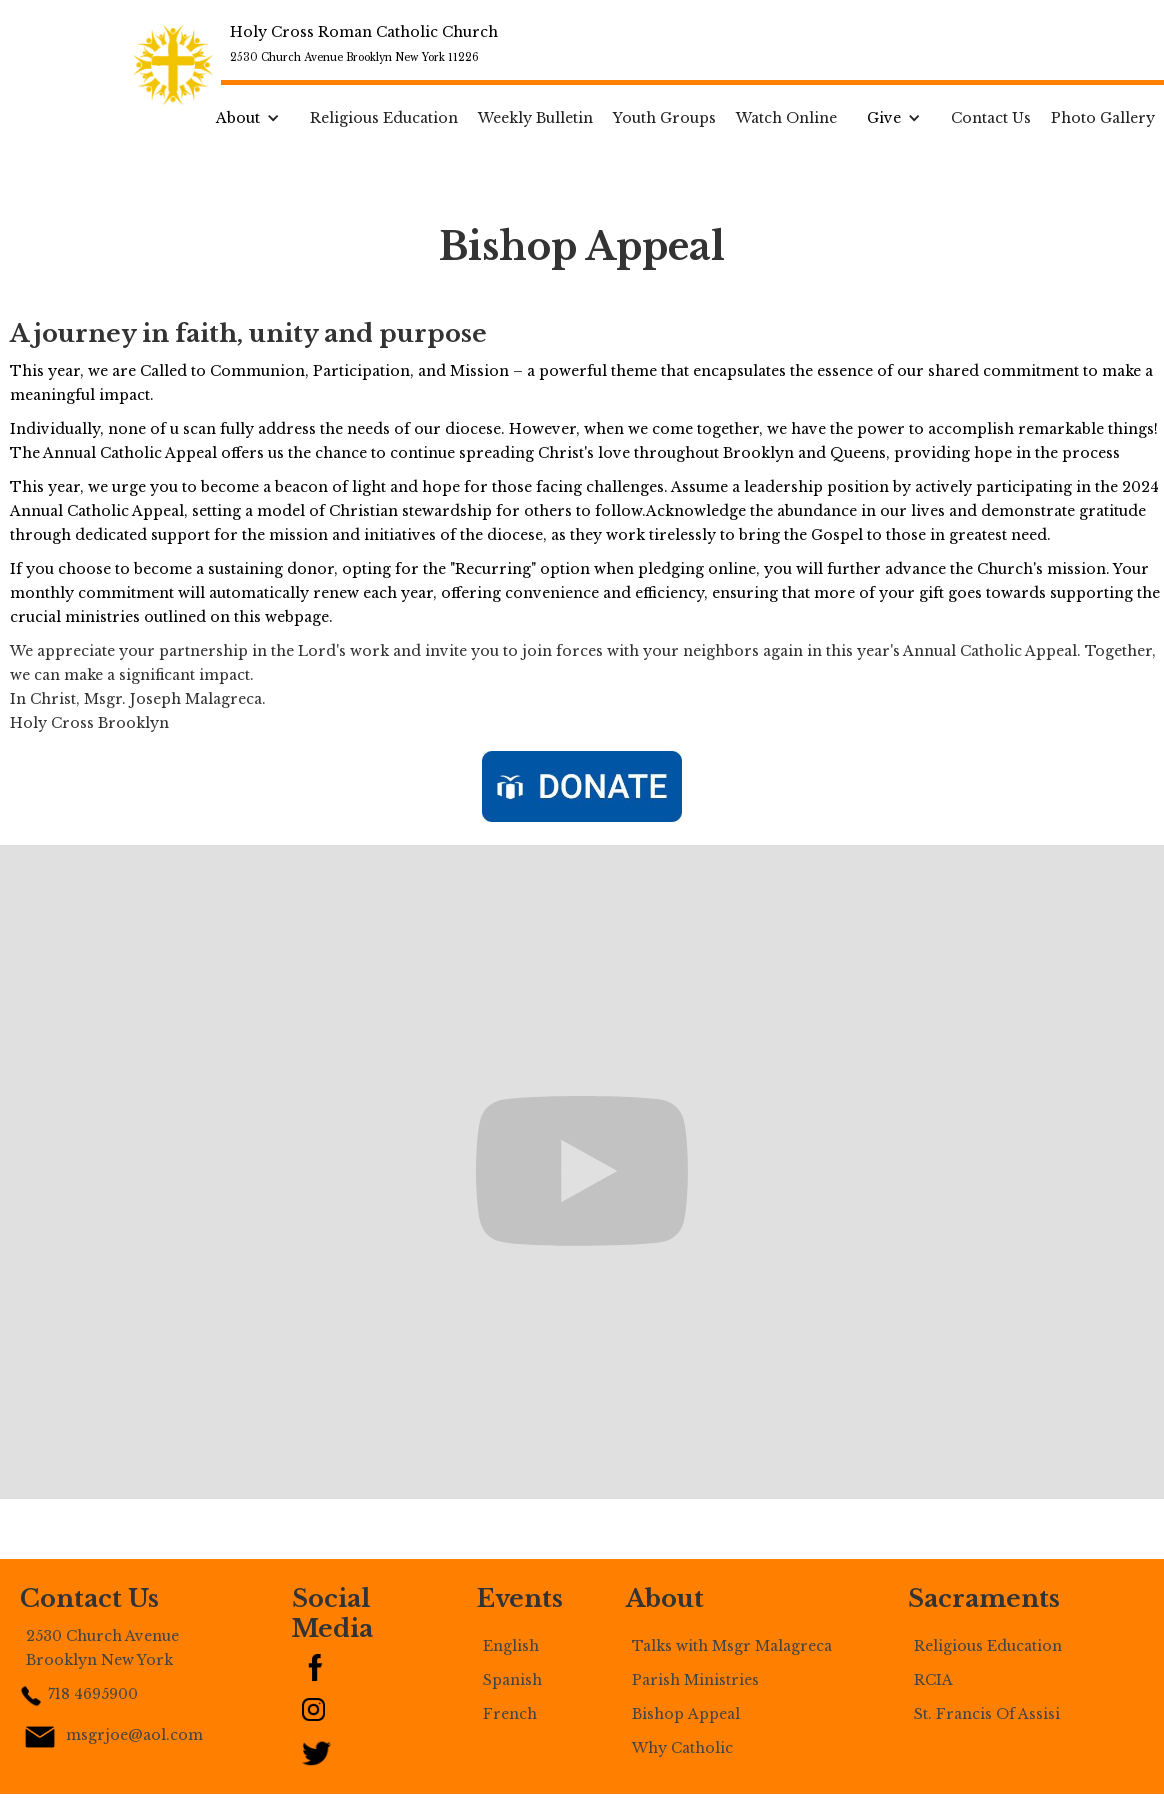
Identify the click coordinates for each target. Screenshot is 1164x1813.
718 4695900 (93, 1694)
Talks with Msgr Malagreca (732, 1646)
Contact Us (991, 118)
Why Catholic (682, 1748)
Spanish (512, 1680)
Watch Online (786, 118)
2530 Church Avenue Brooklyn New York (102, 1648)
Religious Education (384, 118)
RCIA (935, 1680)
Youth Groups (664, 118)
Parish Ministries (695, 1680)
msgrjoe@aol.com (134, 1735)
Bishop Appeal (686, 1714)
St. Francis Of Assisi (987, 1714)
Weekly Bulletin (535, 118)
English (511, 1646)
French (510, 1714)
